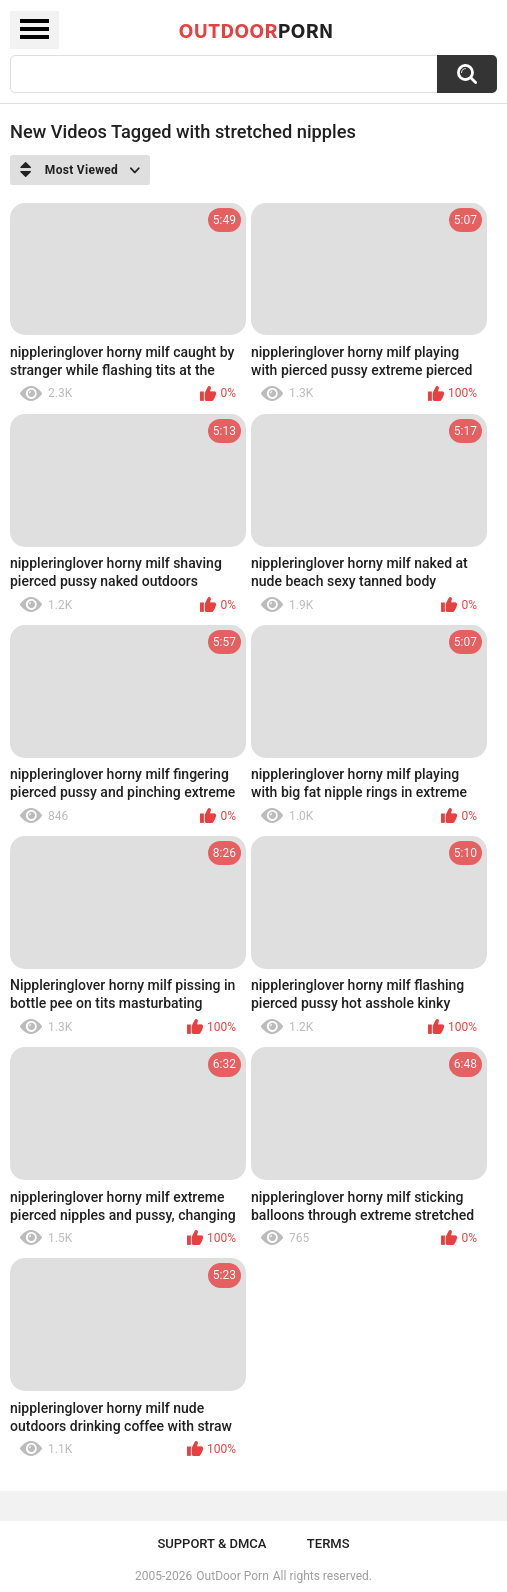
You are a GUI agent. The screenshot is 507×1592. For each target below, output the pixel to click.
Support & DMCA (211, 1543)
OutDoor (256, 30)
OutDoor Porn (232, 1576)
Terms (328, 1543)
